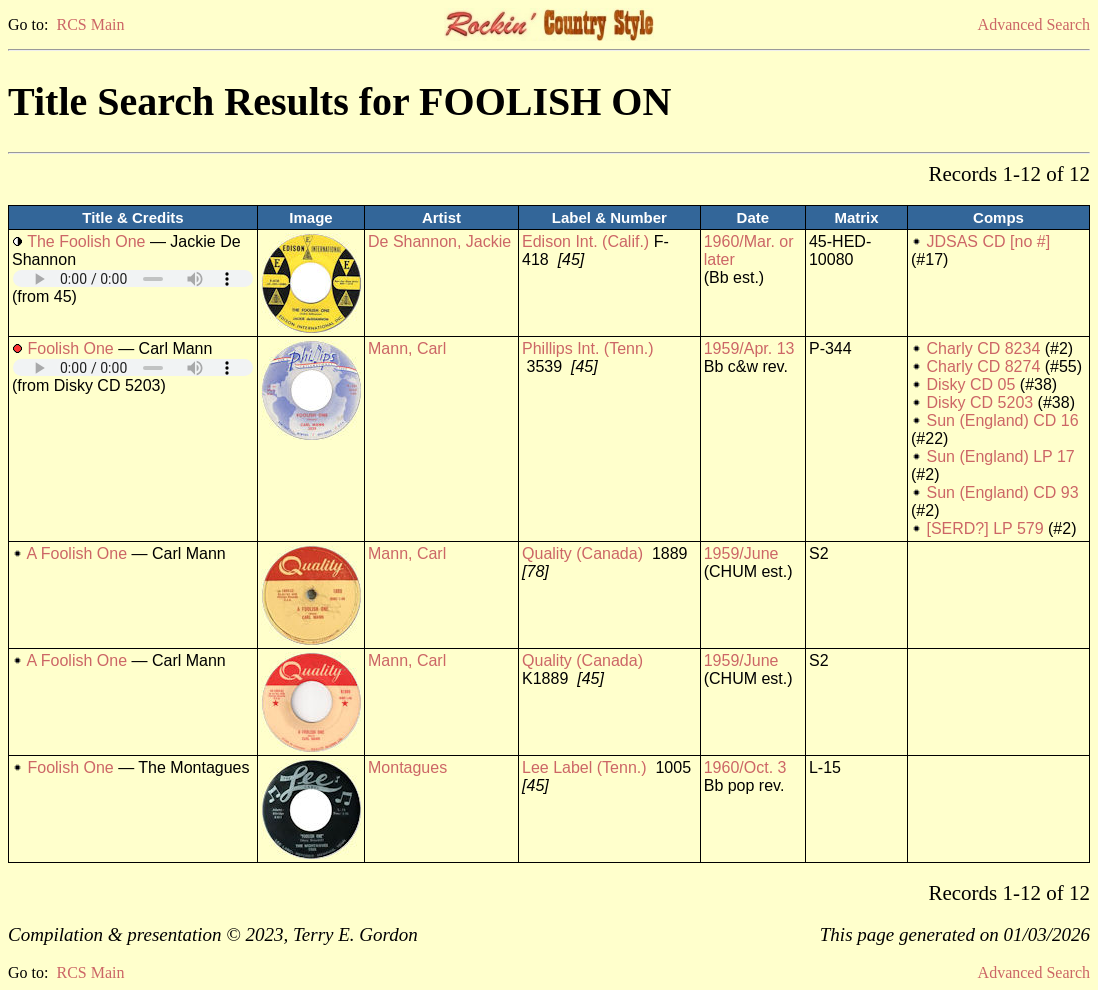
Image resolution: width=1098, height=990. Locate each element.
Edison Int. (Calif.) (585, 241)
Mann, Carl (407, 348)
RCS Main (90, 24)
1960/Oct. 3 (745, 767)
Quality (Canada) (582, 553)
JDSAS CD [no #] (988, 241)
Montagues (407, 767)
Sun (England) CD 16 (1002, 420)
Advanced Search (1034, 24)
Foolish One (70, 348)
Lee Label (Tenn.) (584, 767)
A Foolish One (77, 553)
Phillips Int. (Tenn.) (588, 348)
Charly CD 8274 (983, 366)
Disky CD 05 (970, 384)
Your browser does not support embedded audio (133, 278)
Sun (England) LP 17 (1000, 456)
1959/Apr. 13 (749, 348)
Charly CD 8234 (983, 348)
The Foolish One (86, 241)
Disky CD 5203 (979, 402)
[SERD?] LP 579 (984, 528)
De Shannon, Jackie (439, 241)
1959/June (741, 553)
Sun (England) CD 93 (1002, 492)
